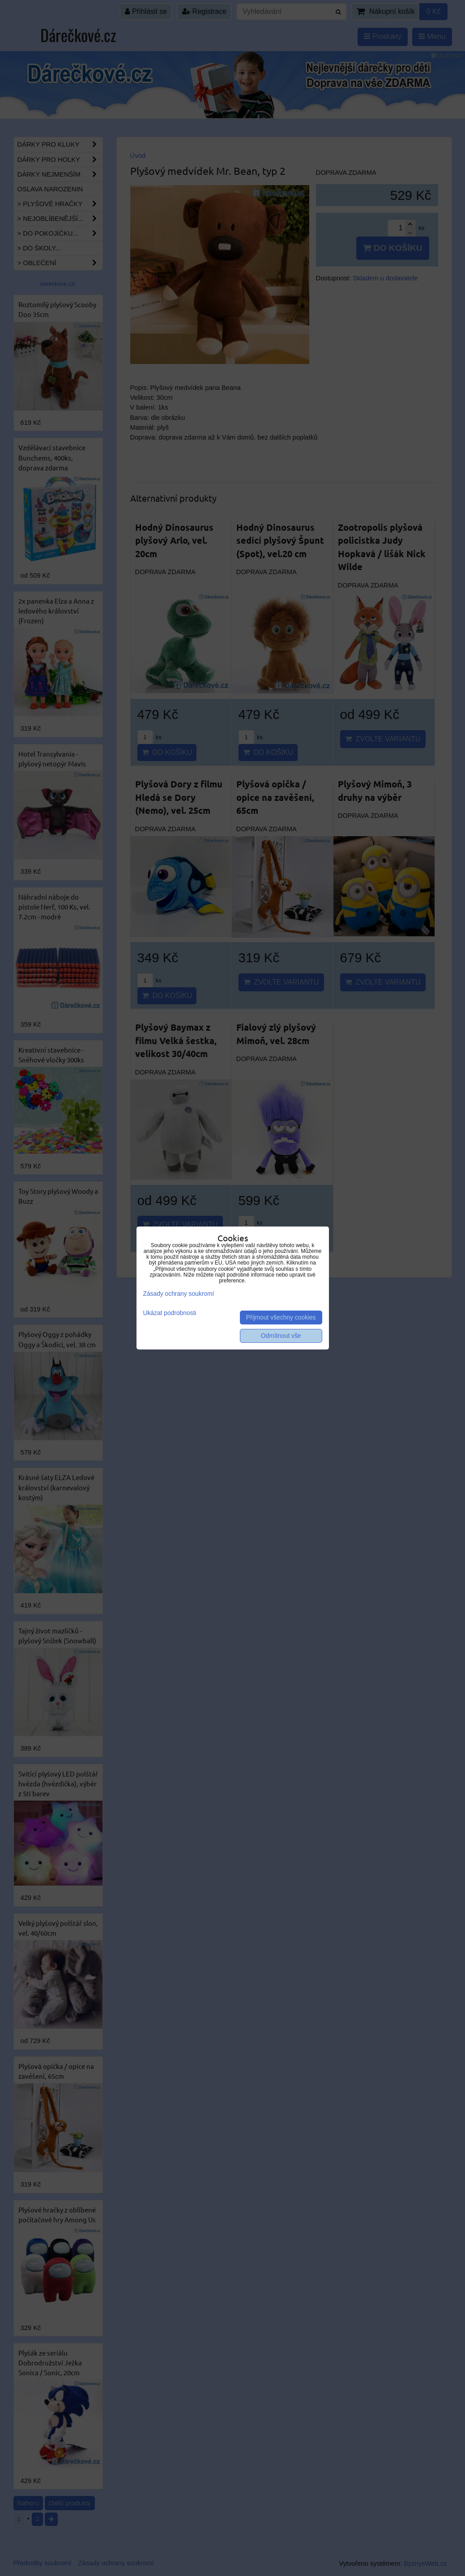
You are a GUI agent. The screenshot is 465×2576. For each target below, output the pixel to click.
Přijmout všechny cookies (281, 1317)
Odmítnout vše (281, 1335)
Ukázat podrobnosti (169, 1313)
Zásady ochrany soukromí (178, 1293)
